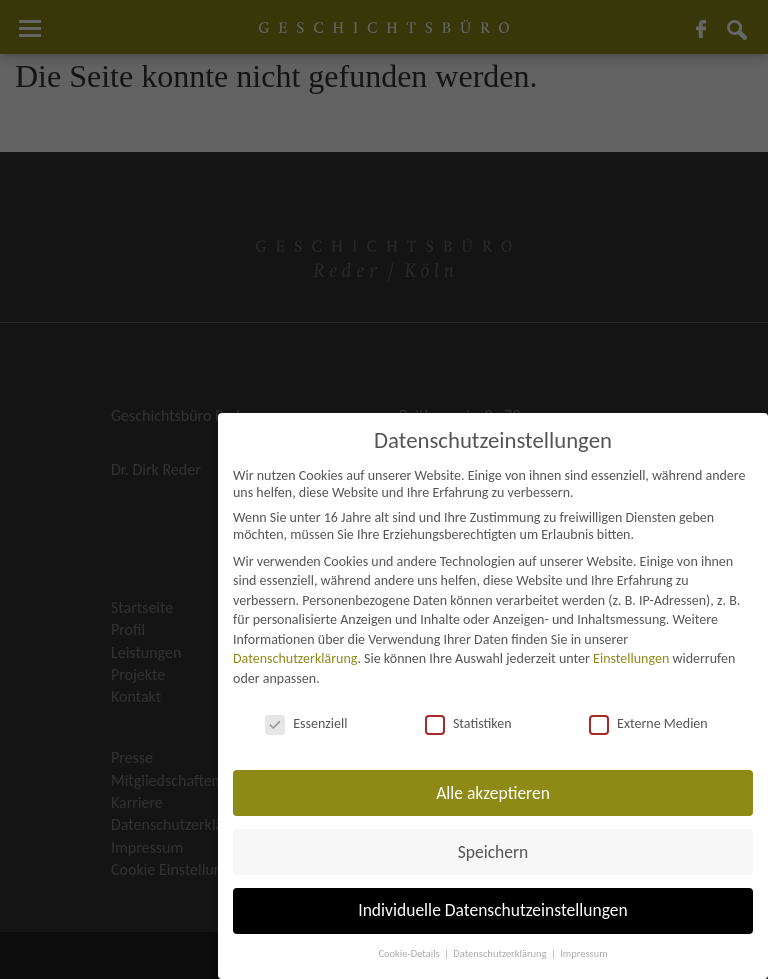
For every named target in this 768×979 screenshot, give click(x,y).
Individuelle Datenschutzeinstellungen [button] (492, 910)
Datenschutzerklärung (295, 658)
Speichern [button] (493, 852)
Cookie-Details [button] (410, 953)
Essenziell (306, 723)
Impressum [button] (583, 953)
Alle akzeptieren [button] (493, 793)
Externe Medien (648, 723)
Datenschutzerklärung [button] (501, 953)
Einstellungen (631, 658)
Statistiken (468, 723)
